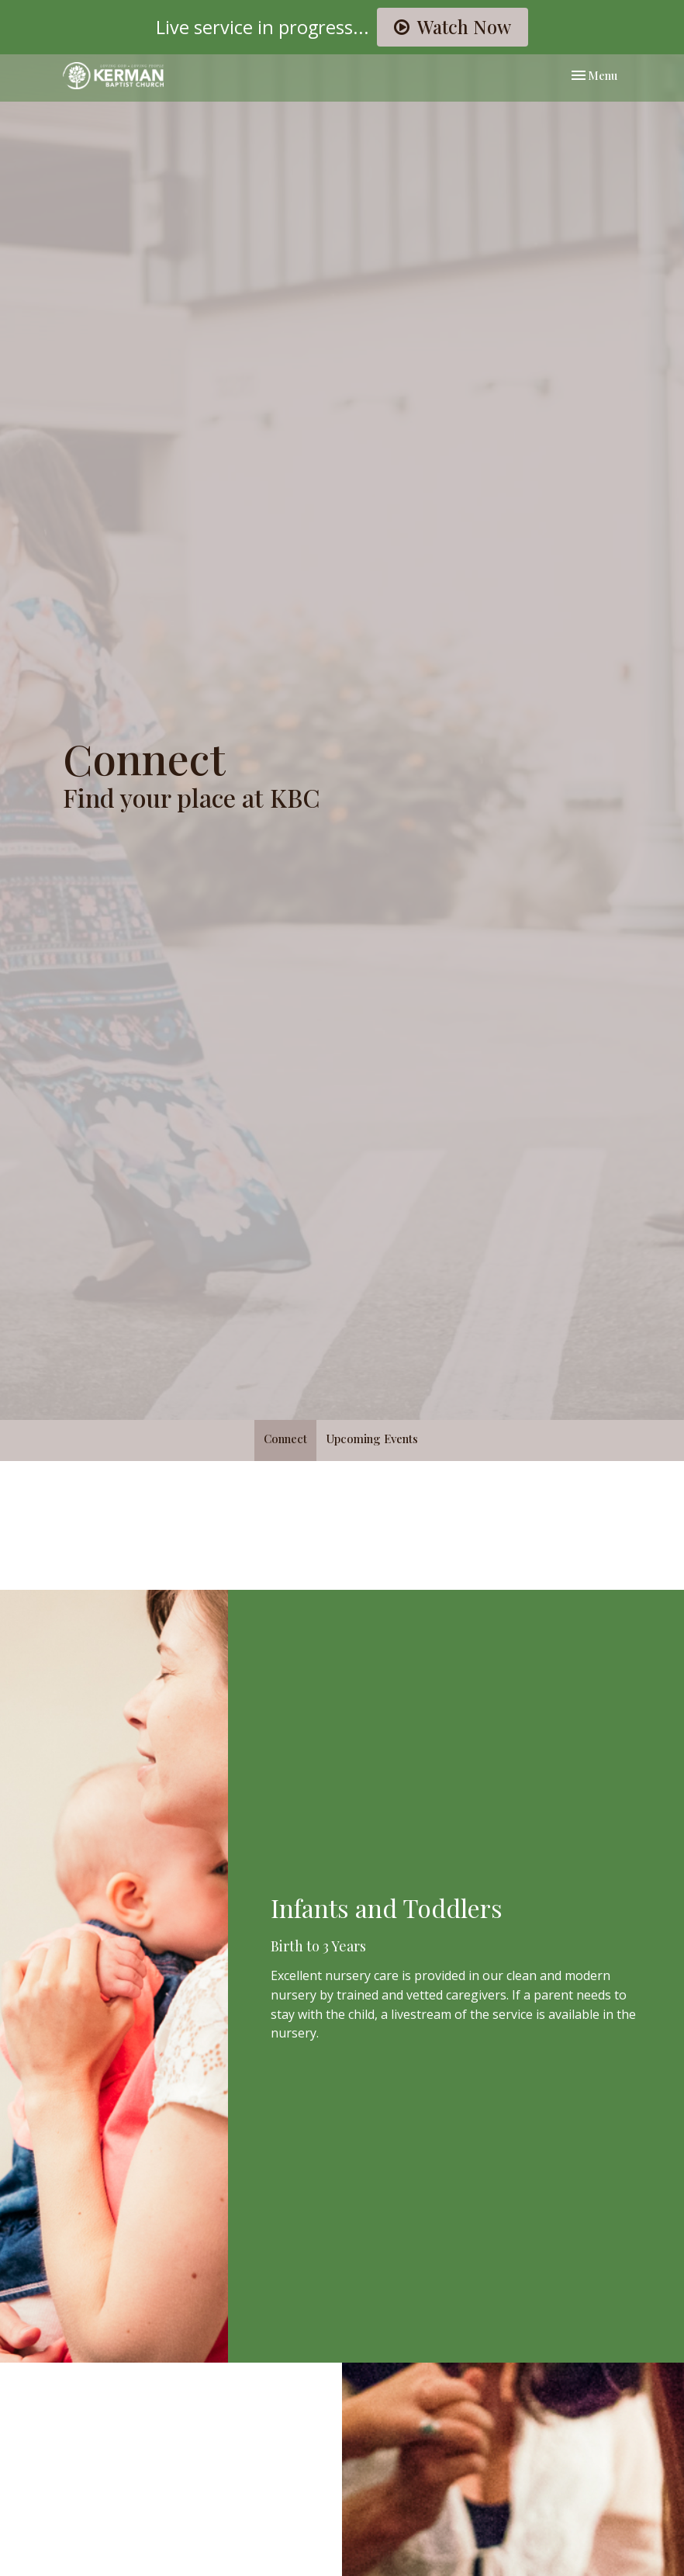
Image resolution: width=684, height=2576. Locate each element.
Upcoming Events (372, 1438)
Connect (285, 1438)
